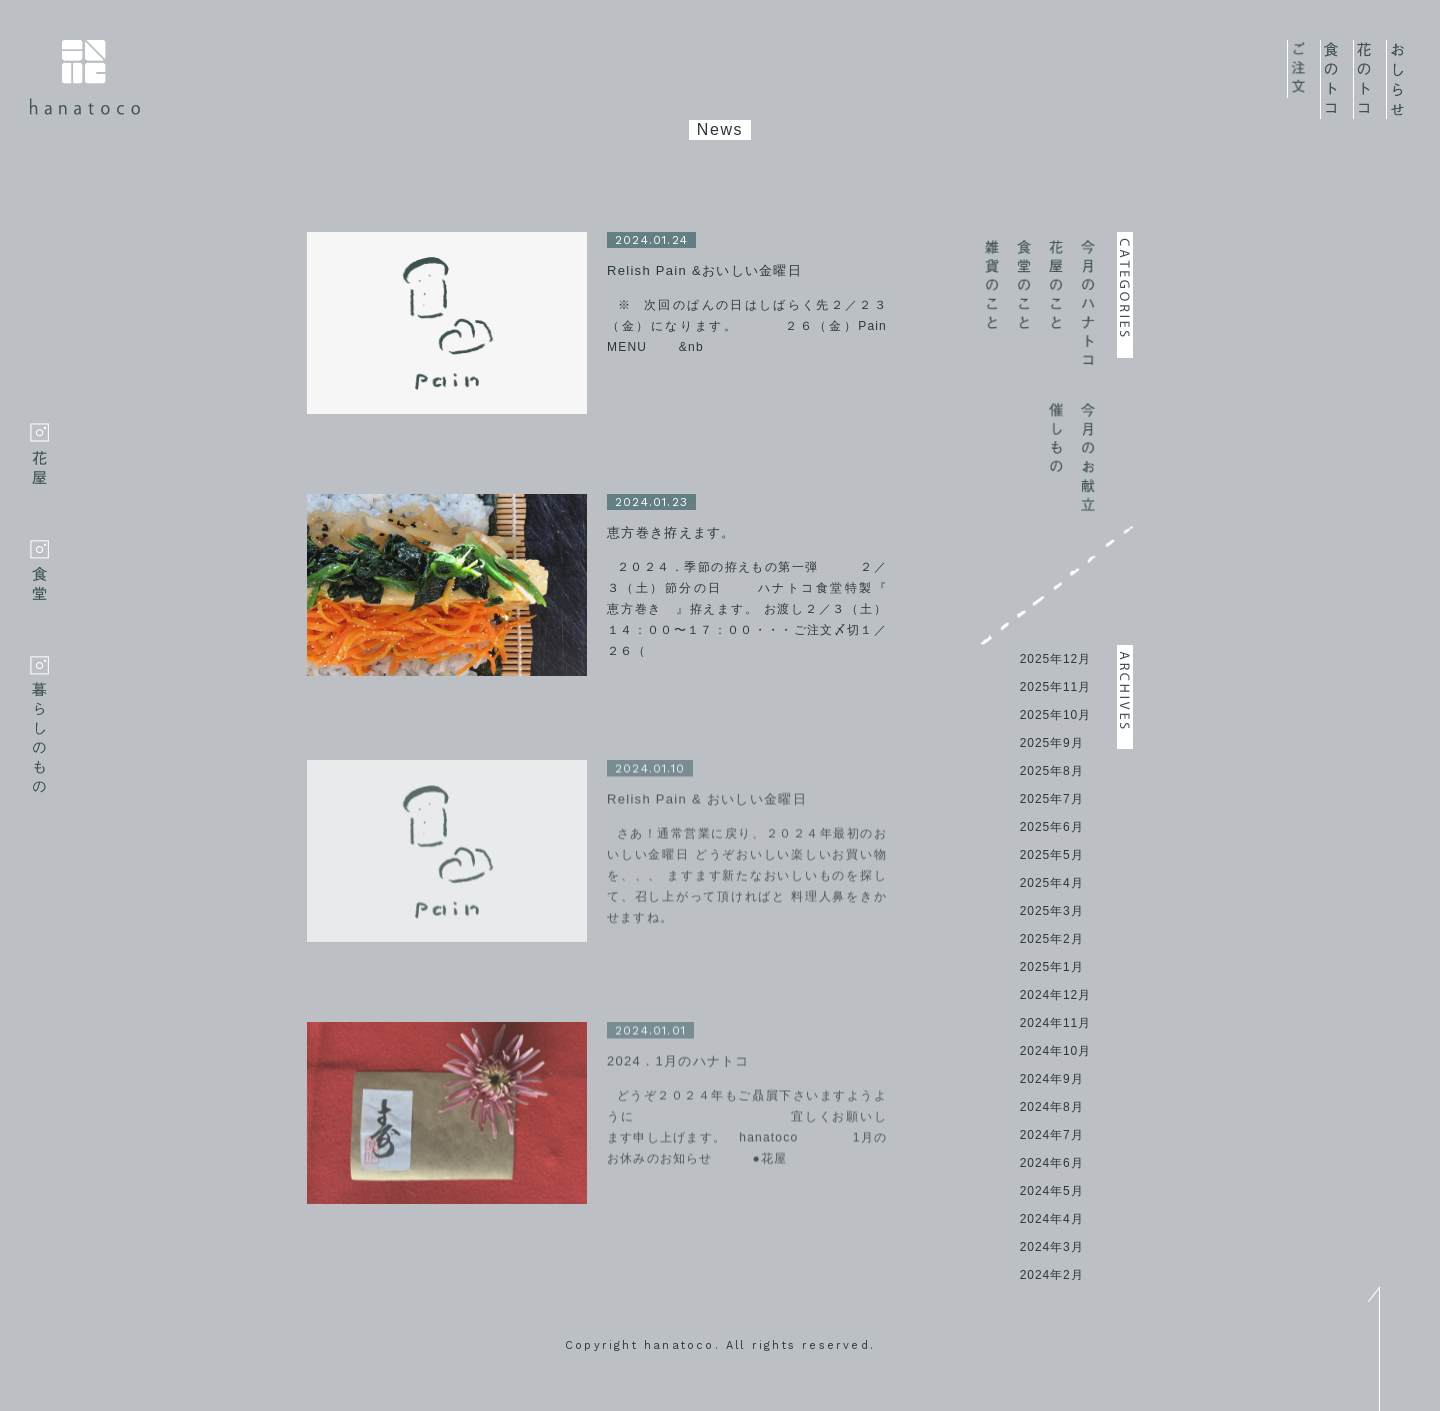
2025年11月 (1055, 687)
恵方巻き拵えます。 (671, 532)
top (1374, 1348)
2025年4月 (1052, 883)
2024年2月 (1052, 1275)
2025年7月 (1052, 799)
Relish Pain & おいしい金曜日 (707, 803)
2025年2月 (1052, 939)
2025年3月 (1052, 911)
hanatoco (85, 77)
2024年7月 (1052, 1135)
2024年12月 (1055, 995)
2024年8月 (1052, 1107)
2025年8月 (1052, 771)
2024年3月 (1052, 1247)
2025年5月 (1052, 855)
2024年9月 (1052, 1079)
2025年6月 (1052, 827)
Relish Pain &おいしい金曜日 (704, 270)
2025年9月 (1052, 743)
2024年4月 (1052, 1219)
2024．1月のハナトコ (678, 1065)
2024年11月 (1055, 1023)
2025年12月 (1055, 659)
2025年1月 (1052, 967)
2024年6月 (1052, 1163)
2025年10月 (1055, 715)
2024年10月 (1055, 1051)
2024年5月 (1052, 1191)
